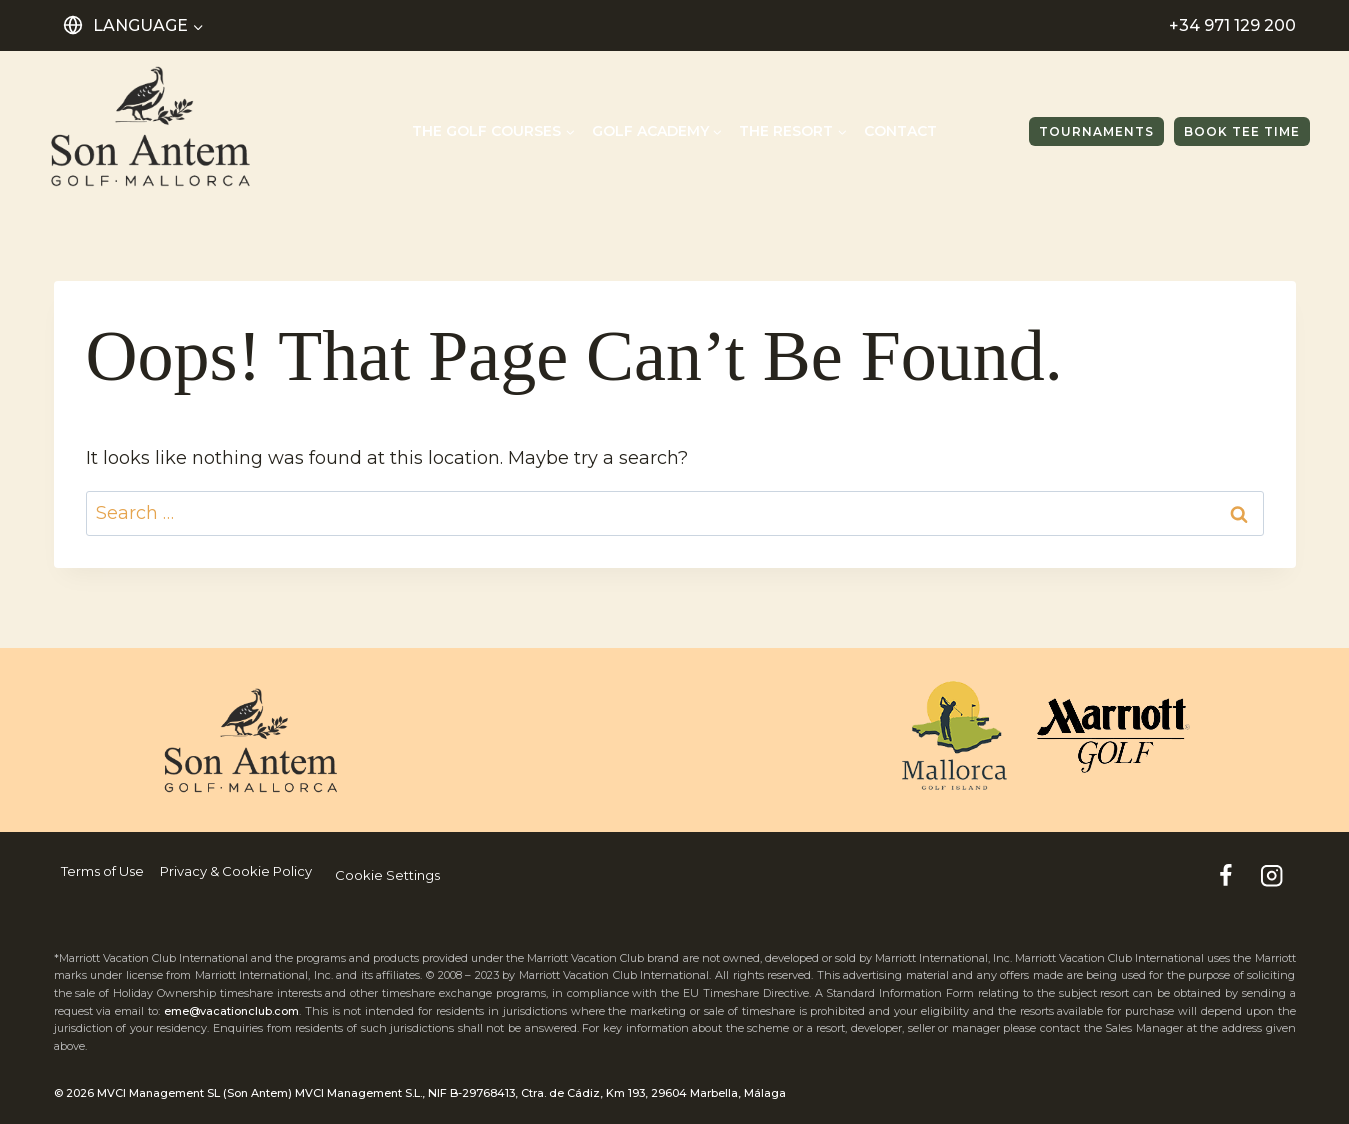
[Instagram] (1272, 875)
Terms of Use (102, 871)
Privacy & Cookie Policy (236, 871)
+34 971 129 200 (1232, 25)
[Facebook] (1225, 875)
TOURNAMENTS (1096, 131)
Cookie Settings (387, 875)
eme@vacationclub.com (231, 1011)
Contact (900, 131)
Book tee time (1242, 131)
